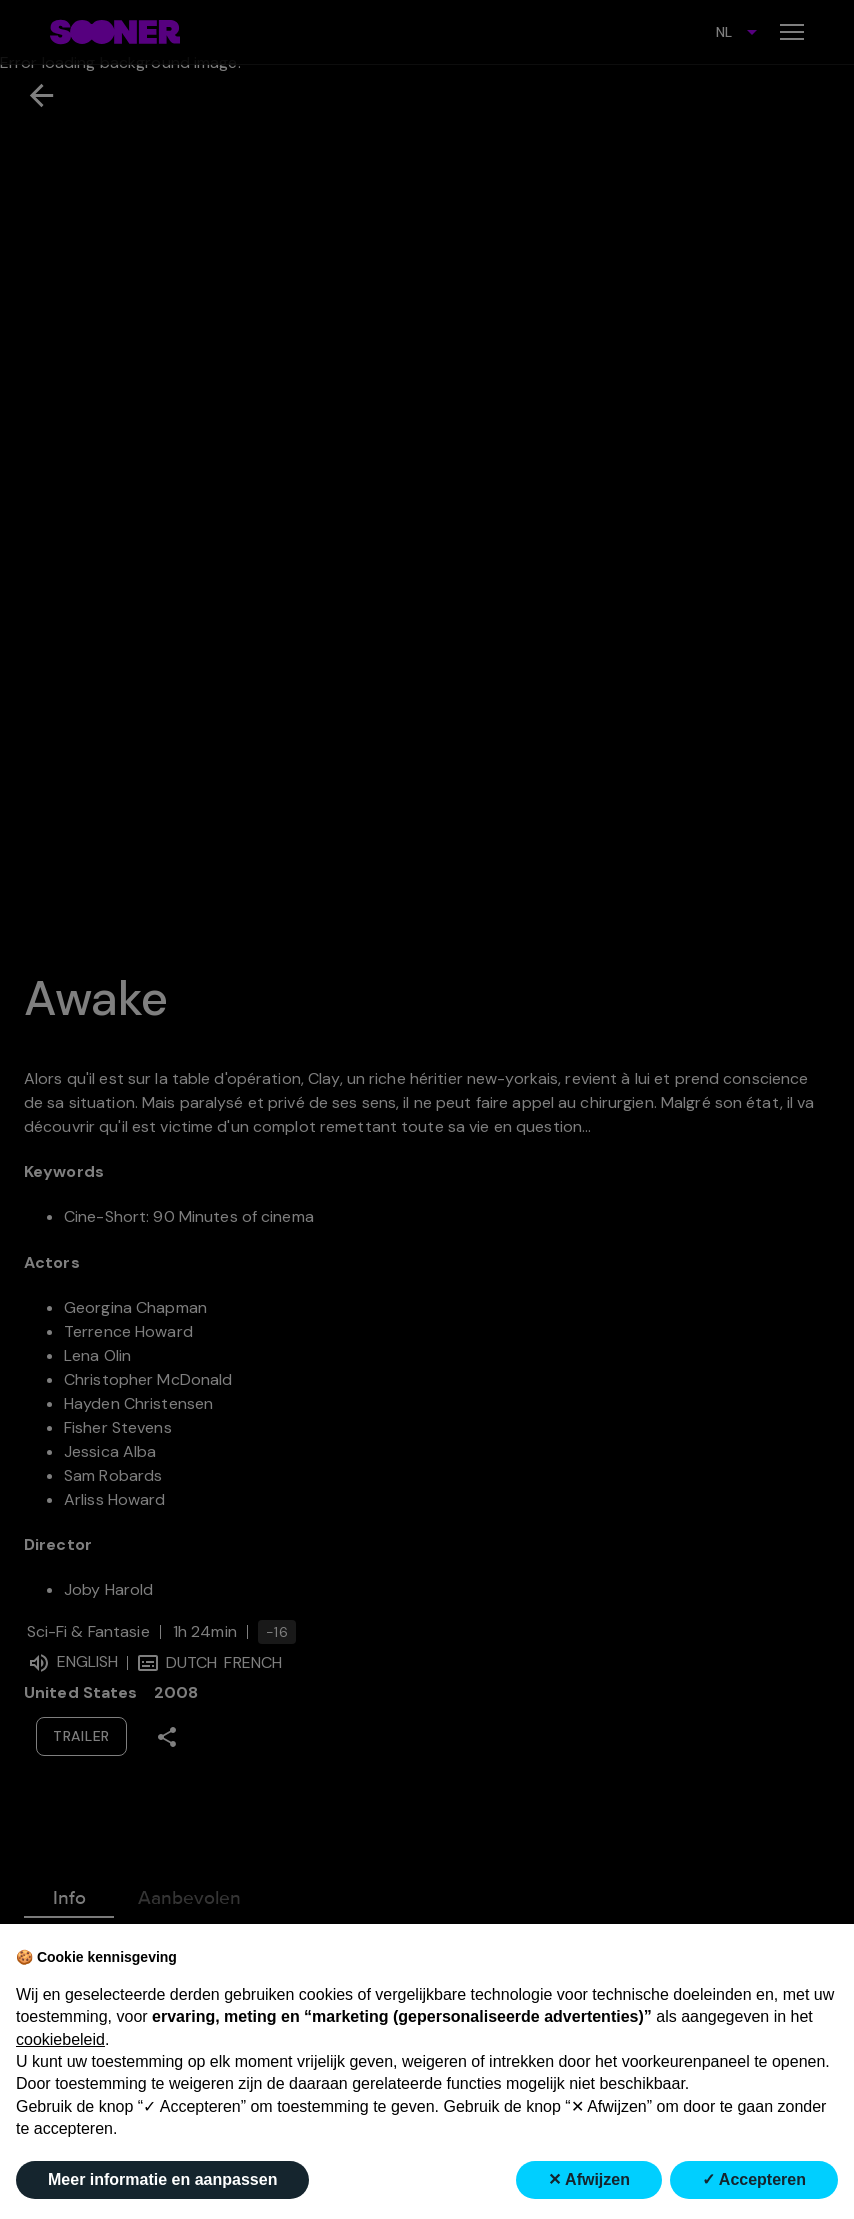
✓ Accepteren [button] (754, 2179)
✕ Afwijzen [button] (589, 2179)
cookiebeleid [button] (60, 2039)
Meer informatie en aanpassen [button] (162, 2179)
